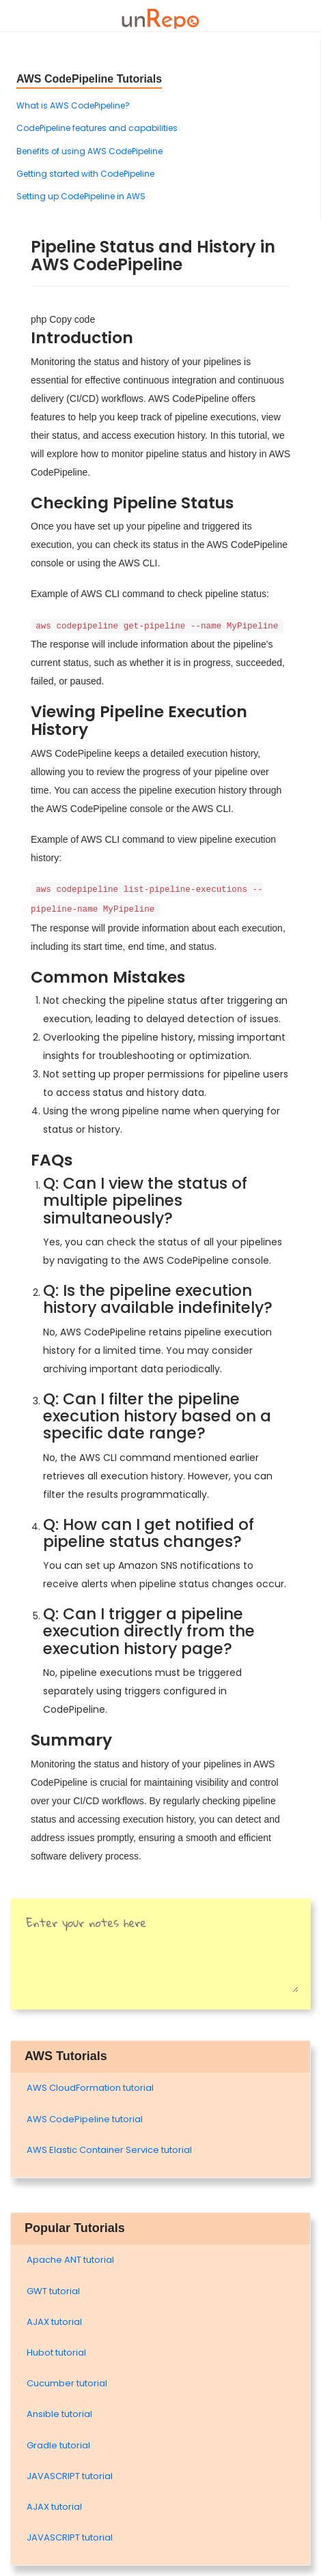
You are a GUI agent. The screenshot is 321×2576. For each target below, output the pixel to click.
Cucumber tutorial (67, 2383)
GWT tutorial (53, 2291)
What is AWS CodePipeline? (73, 105)
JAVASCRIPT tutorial (70, 2476)
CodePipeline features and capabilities (97, 128)
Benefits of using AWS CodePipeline (89, 151)
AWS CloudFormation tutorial (90, 2087)
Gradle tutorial (58, 2445)
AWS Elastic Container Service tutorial (109, 2149)
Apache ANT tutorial (70, 2259)
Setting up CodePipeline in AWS (80, 196)
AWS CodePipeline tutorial (85, 2119)
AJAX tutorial (54, 2321)
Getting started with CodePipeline (85, 173)
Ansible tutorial (59, 2413)
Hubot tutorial (56, 2352)
